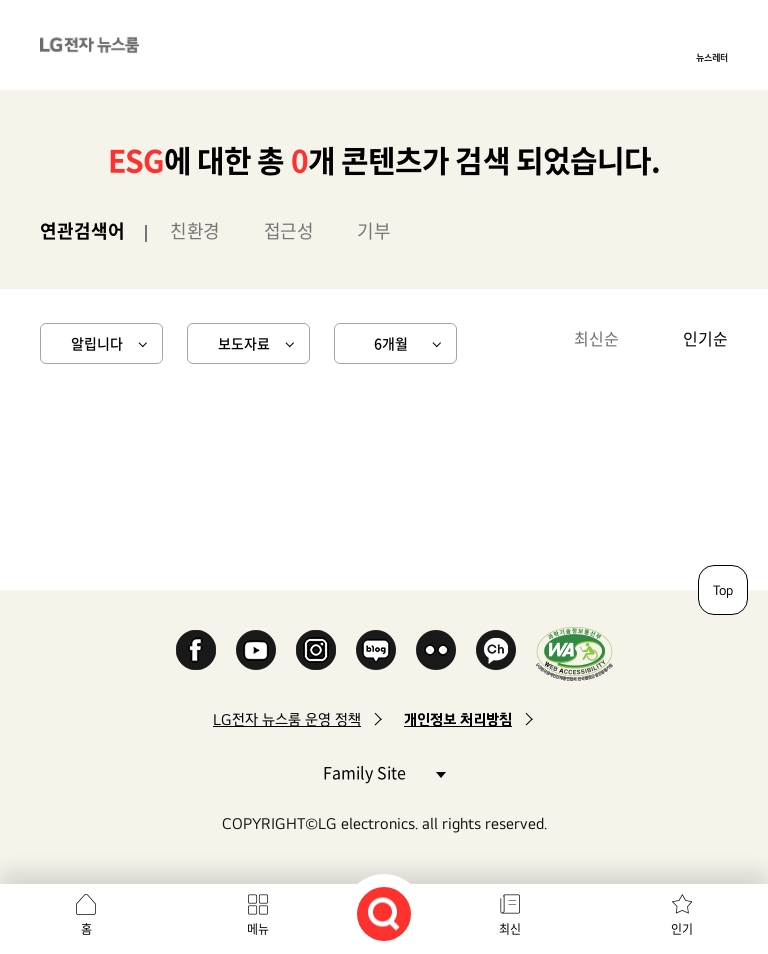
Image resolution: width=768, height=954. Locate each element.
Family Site (384, 771)
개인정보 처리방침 (458, 719)
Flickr (436, 650)
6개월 (391, 343)
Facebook (196, 650)
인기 (682, 929)
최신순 (596, 338)
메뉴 (258, 929)
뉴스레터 (712, 57)
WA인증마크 (574, 653)
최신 (510, 929)
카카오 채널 (496, 650)
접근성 (289, 230)
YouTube (256, 650)
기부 (373, 230)
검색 (384, 914)
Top (723, 590)
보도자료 (244, 343)
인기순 (705, 338)
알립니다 (97, 343)
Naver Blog (376, 650)
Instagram (316, 650)
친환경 (195, 230)
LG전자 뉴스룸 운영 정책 (287, 719)
